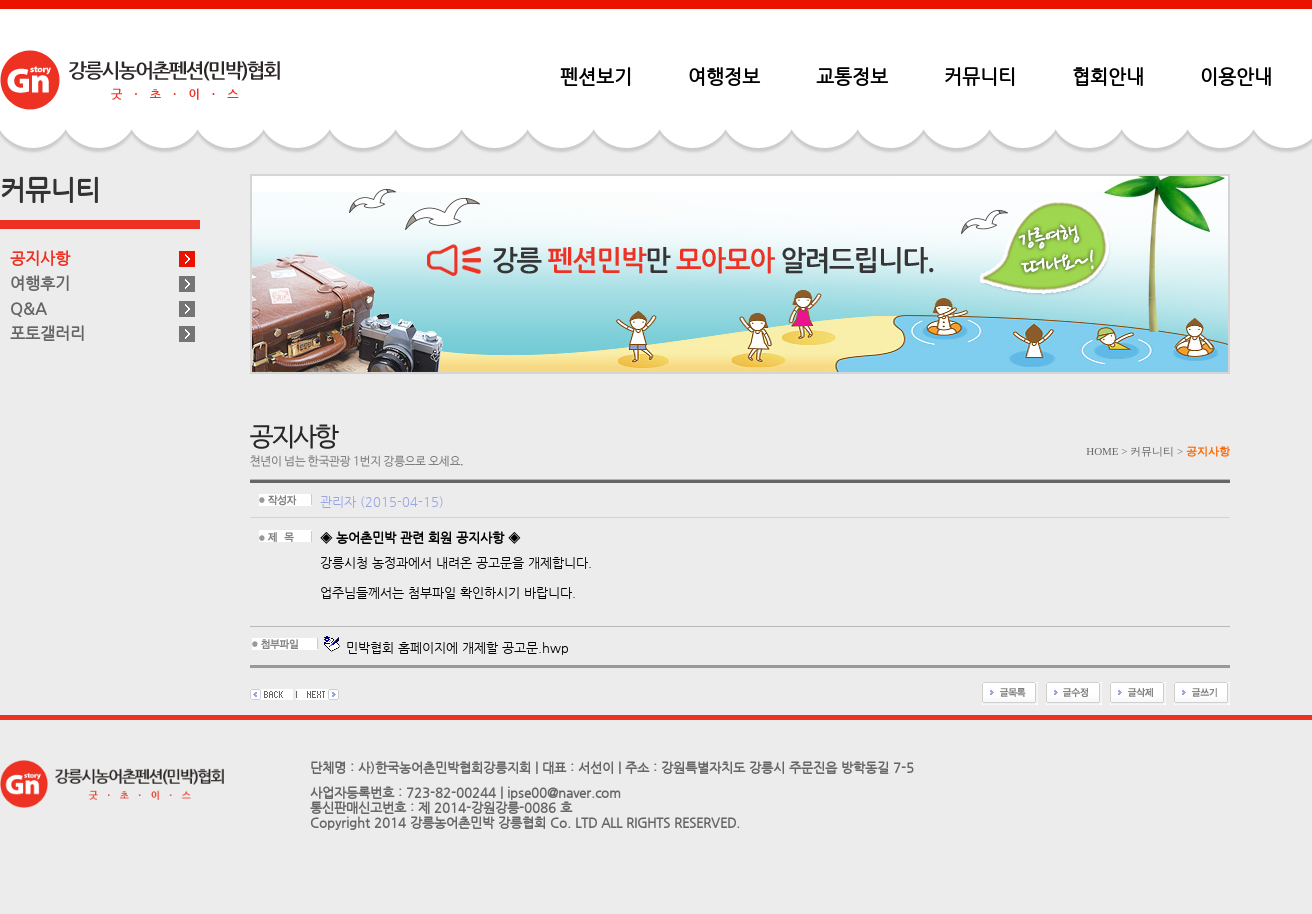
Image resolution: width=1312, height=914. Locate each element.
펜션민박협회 (140, 80)
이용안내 (1236, 76)
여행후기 (40, 283)
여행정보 (724, 76)
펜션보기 (596, 76)
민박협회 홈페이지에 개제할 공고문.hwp (446, 647)
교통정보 (852, 76)
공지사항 (40, 258)
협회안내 (1108, 76)
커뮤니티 (980, 76)
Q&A (28, 308)
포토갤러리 (47, 333)
